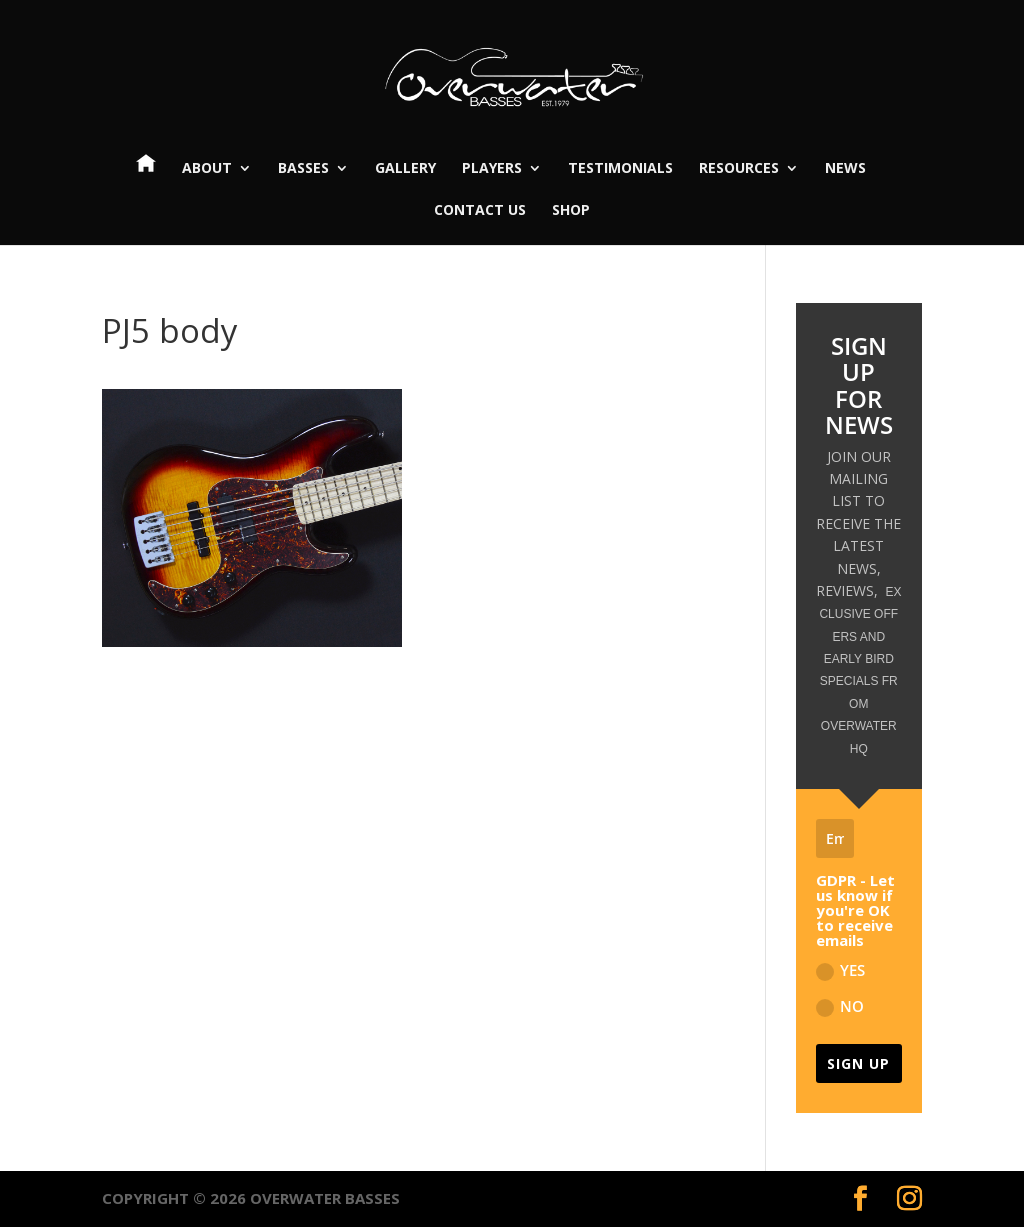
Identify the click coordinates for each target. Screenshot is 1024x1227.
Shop (571, 211)
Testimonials (620, 169)
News (845, 169)
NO (840, 1006)
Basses (303, 169)
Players (492, 169)
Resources (739, 169)
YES (840, 970)
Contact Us (480, 211)
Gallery (405, 169)
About (207, 169)
